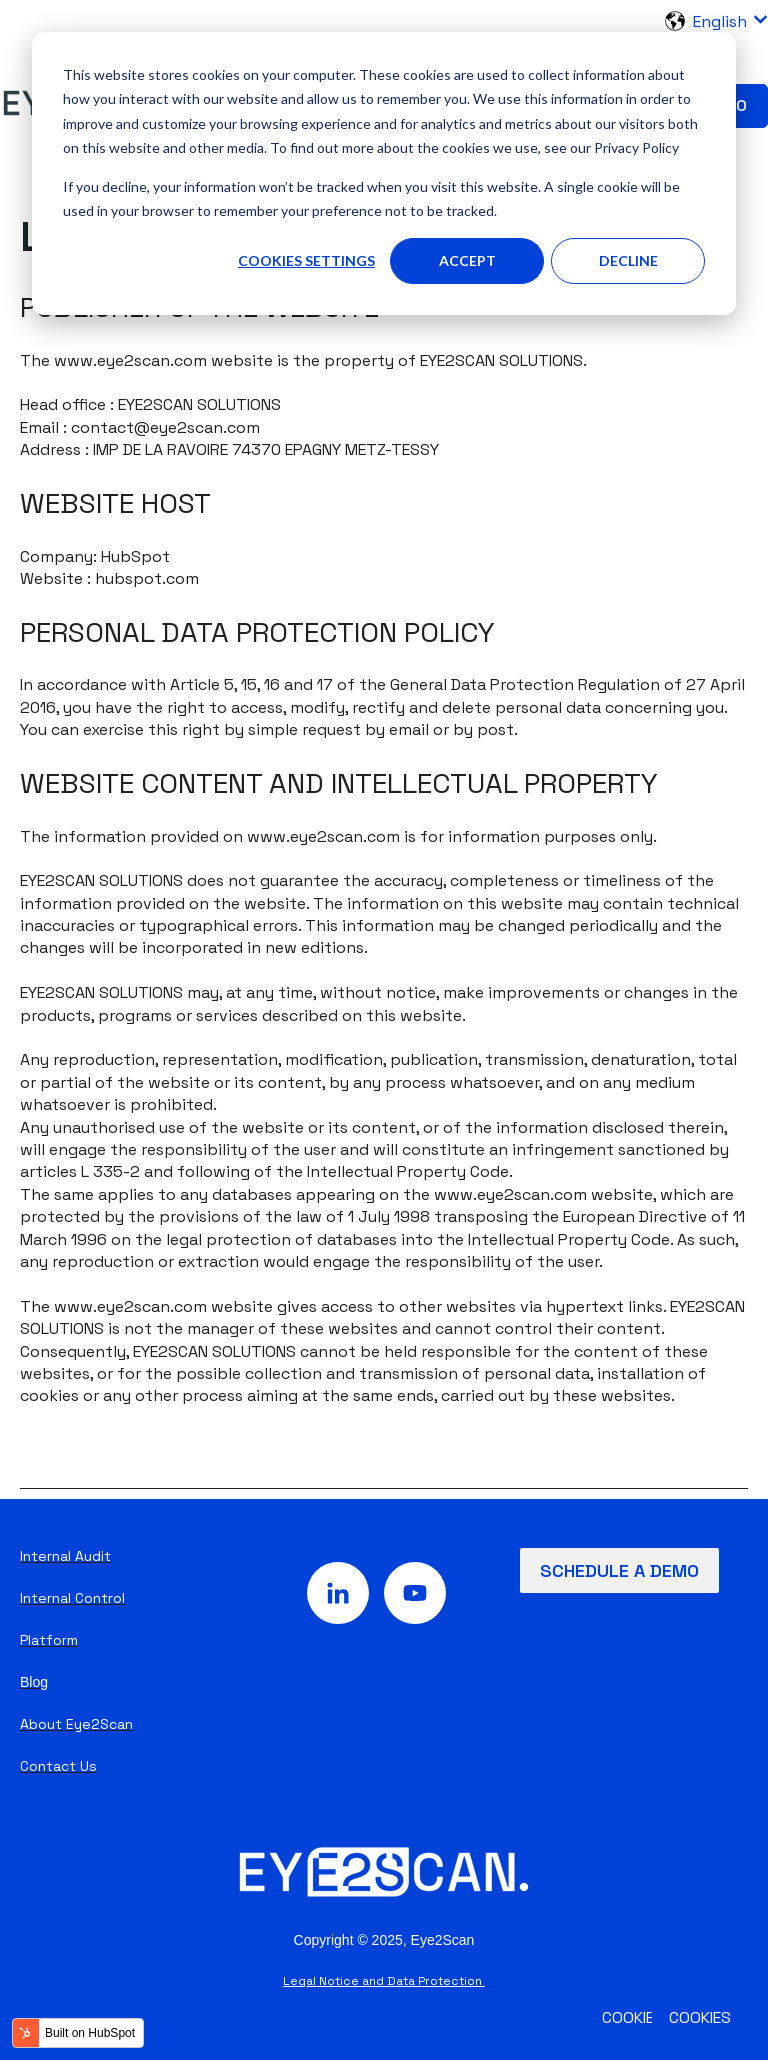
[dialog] (384, 173)
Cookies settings (306, 260)
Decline (628, 260)
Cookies (700, 2017)
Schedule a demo (619, 1570)
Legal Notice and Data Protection (384, 1981)
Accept (467, 260)
